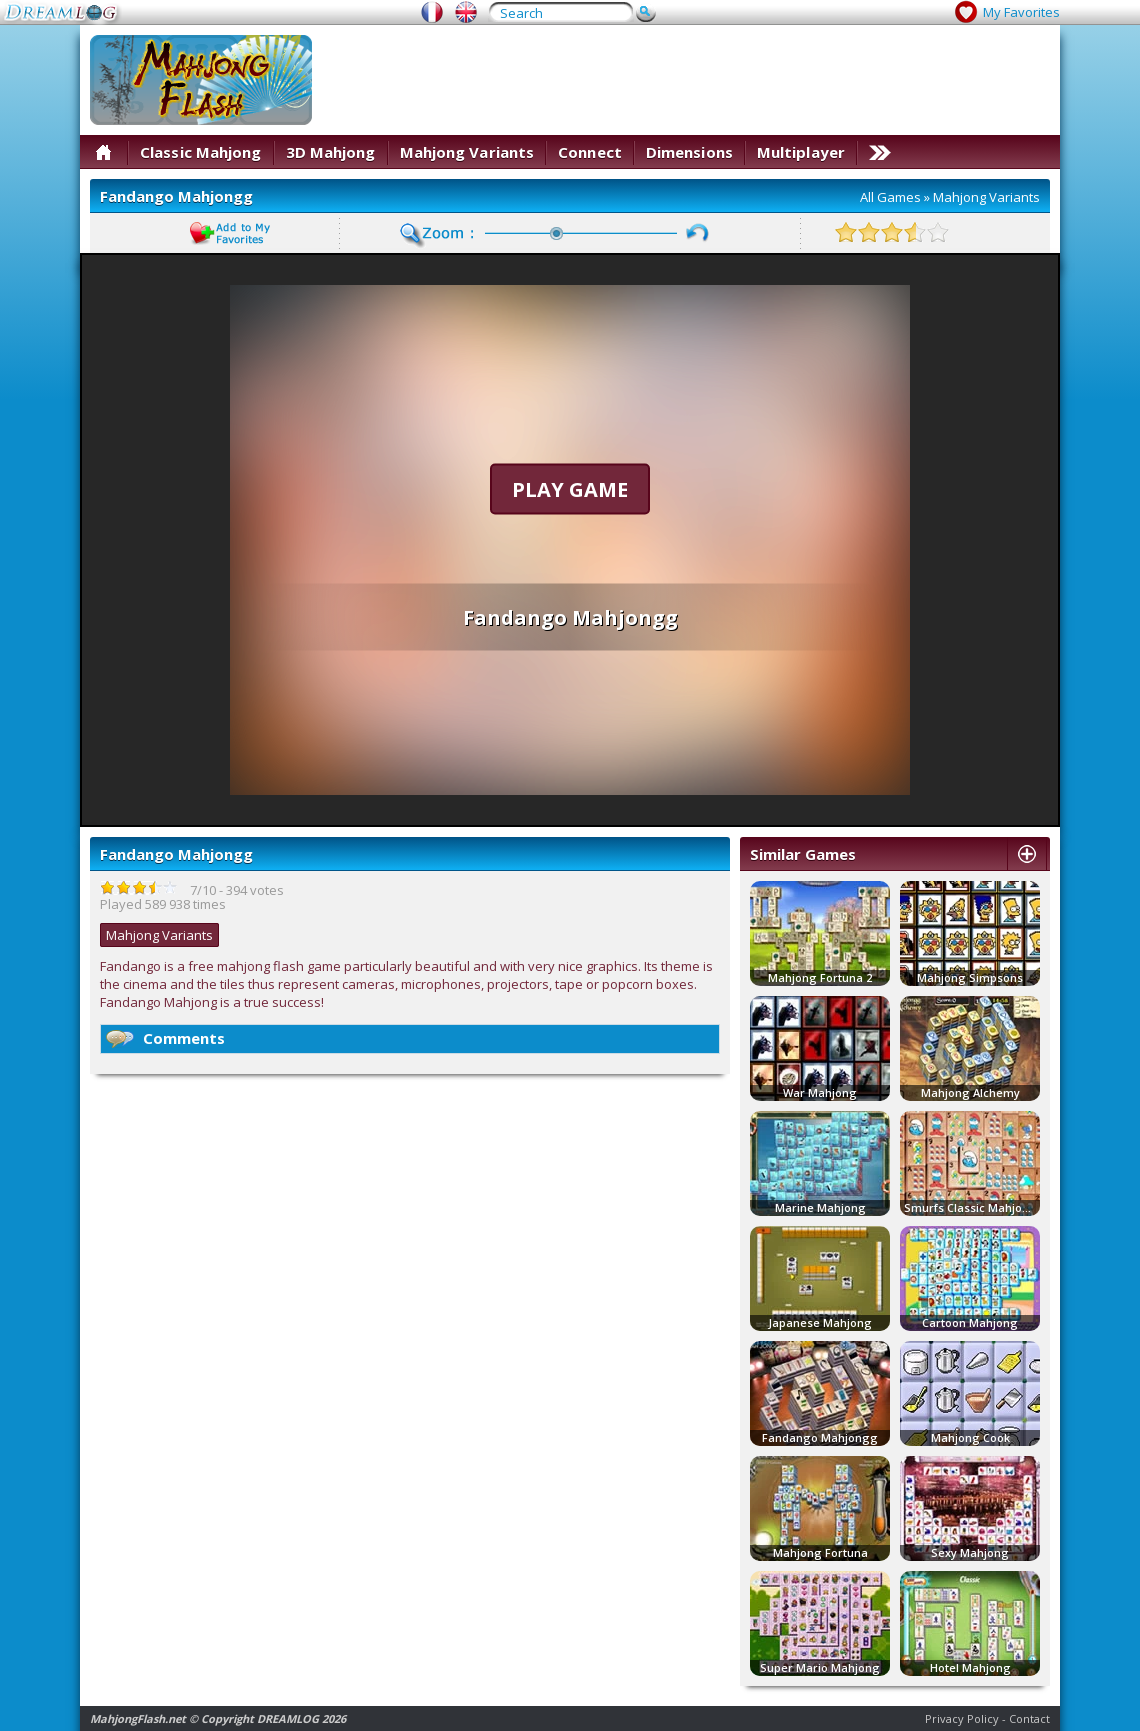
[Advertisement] (983, 97)
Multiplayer (801, 152)
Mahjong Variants (467, 152)
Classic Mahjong (201, 152)
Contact (1029, 1718)
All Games (890, 197)
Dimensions (689, 152)
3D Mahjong (331, 152)
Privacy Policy (962, 1718)
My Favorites (1021, 12)
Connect (590, 152)
